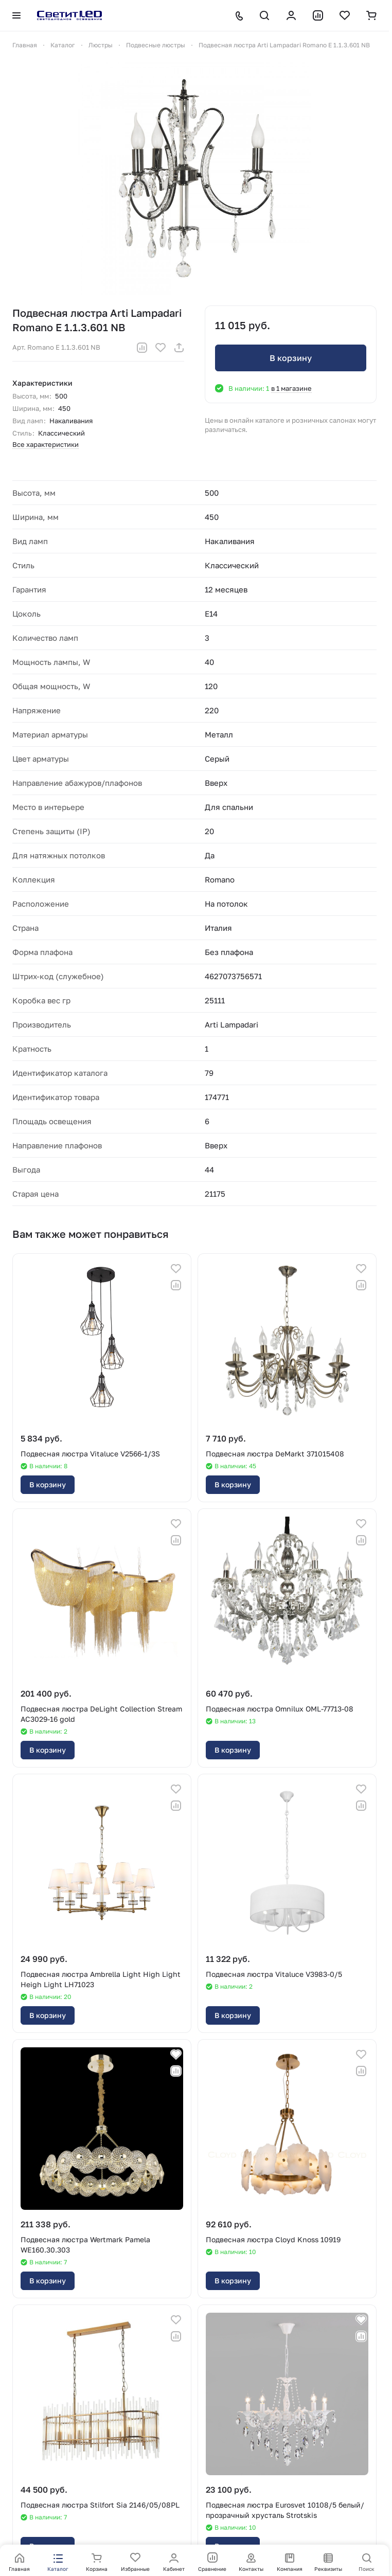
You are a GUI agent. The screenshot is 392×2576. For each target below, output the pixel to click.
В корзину (291, 358)
